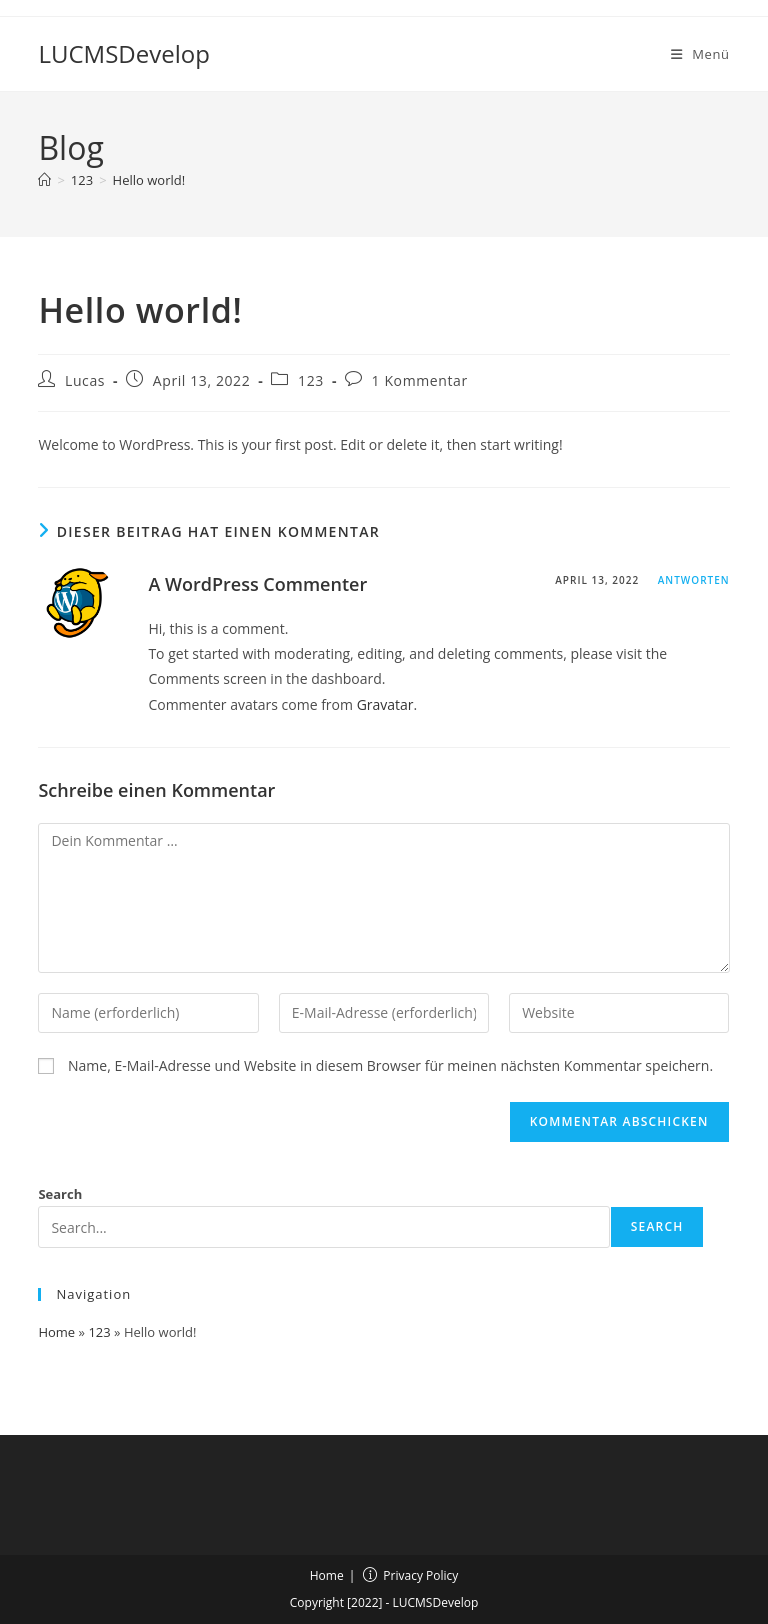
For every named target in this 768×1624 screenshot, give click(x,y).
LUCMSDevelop (123, 53)
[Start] (44, 180)
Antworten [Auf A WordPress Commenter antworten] (694, 580)
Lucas (85, 380)
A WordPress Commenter (257, 584)
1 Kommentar (420, 380)
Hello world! (149, 180)
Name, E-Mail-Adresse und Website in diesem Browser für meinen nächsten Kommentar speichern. (390, 1065)
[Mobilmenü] (700, 54)
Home (56, 1332)
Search (60, 1194)
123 (311, 380)
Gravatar (385, 704)
